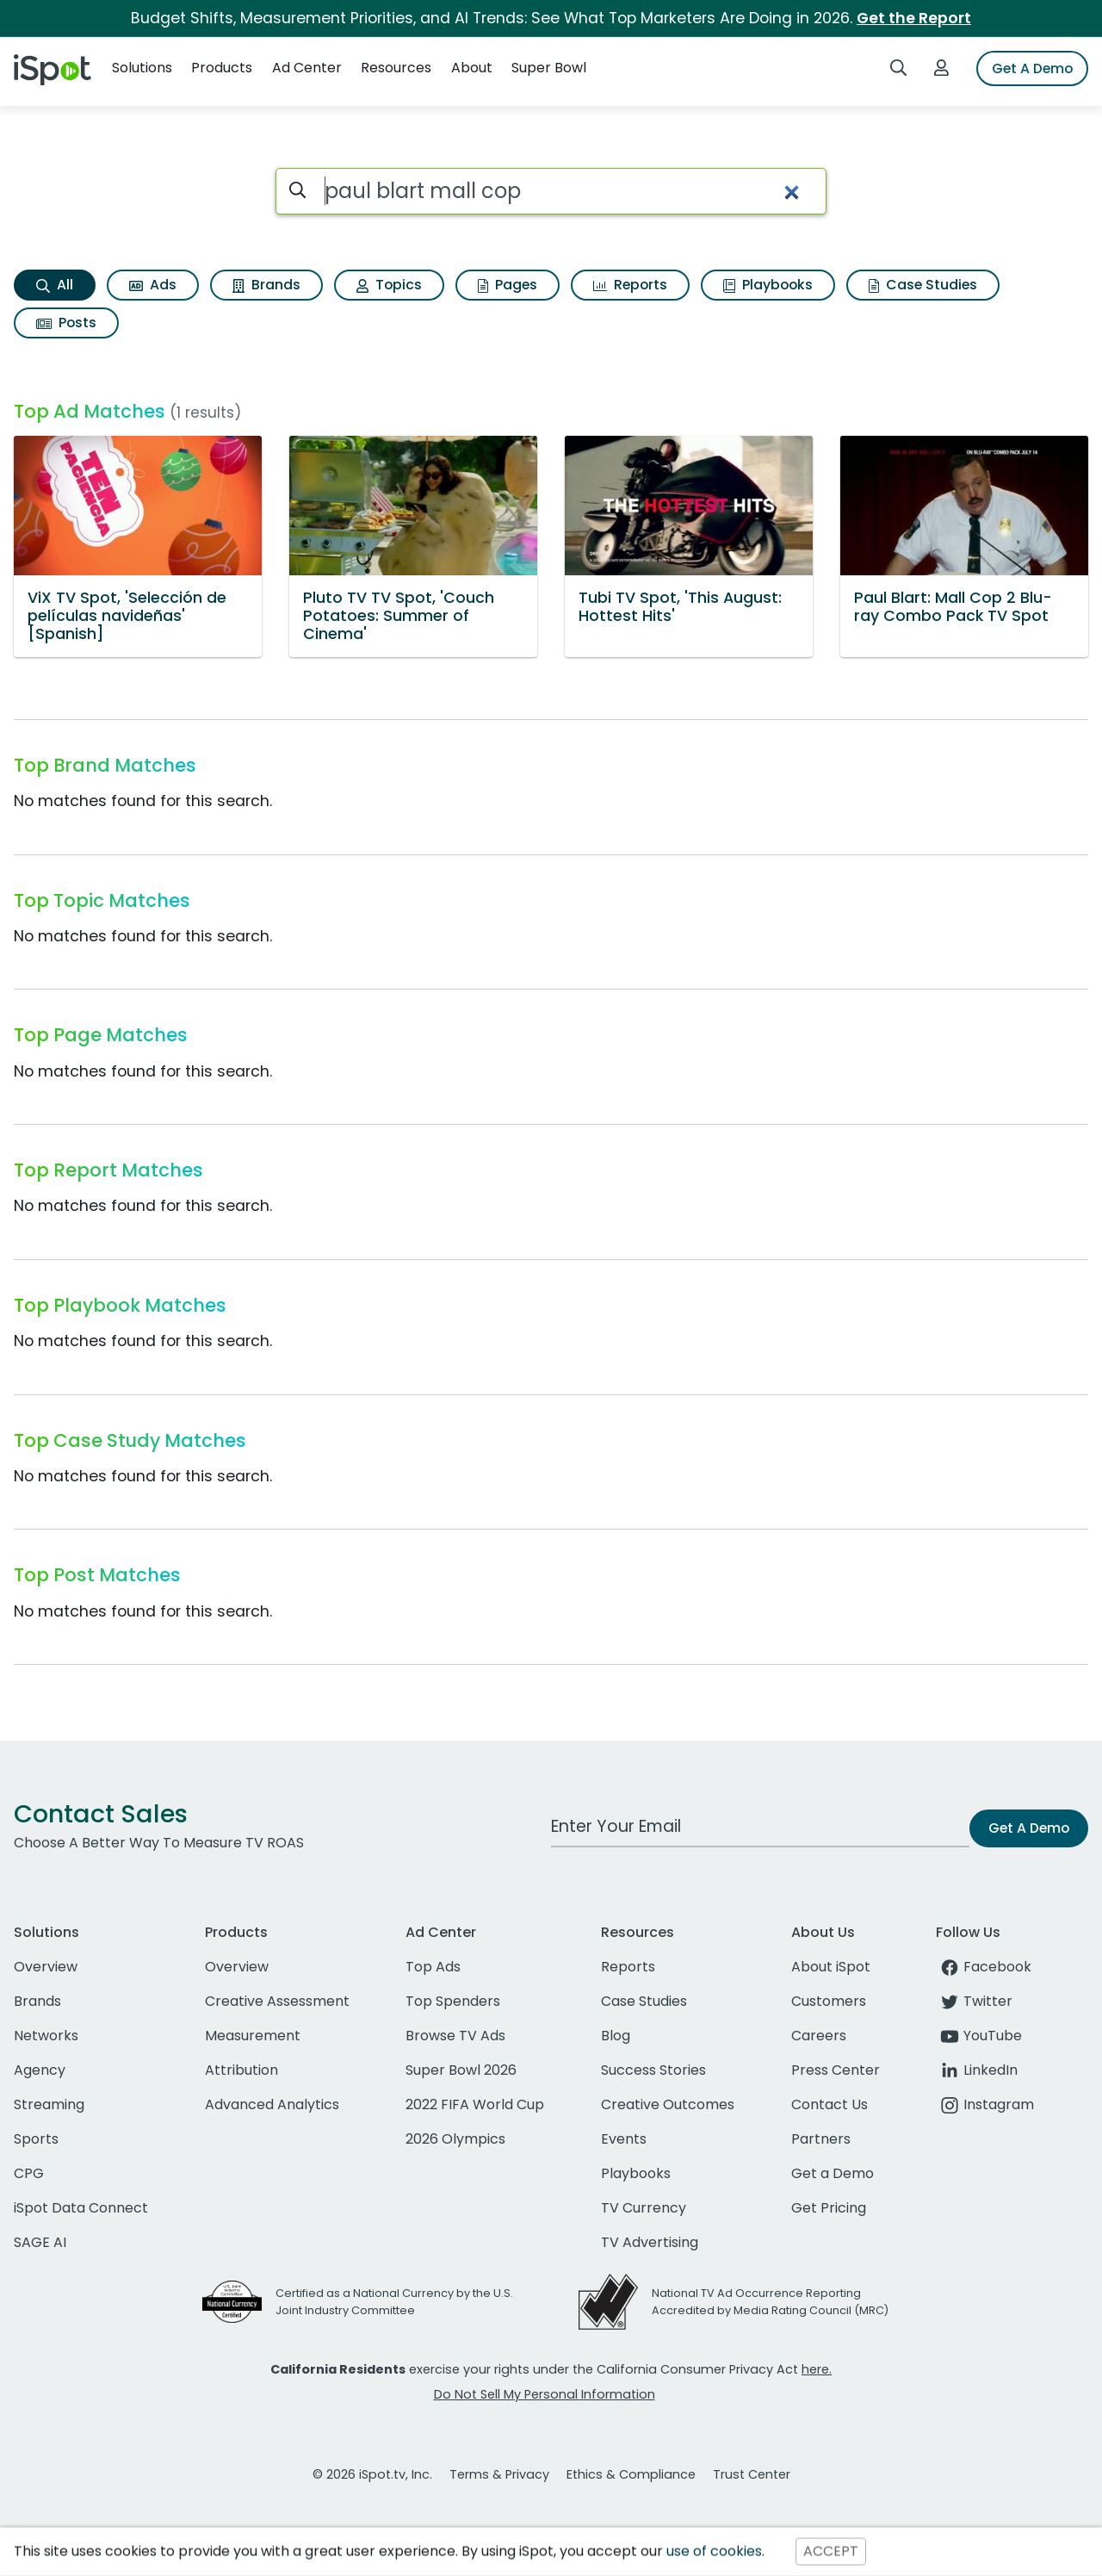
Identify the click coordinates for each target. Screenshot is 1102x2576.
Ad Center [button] (307, 68)
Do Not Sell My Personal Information (544, 2394)
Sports (36, 2139)
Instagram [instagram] (985, 2104)
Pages (507, 285)
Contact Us (829, 2104)
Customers (828, 2001)
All (54, 285)
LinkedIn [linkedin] (977, 2070)
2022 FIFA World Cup (475, 2104)
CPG (29, 2173)
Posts (66, 322)
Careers (818, 2035)
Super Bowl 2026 (461, 2070)
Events (624, 2139)
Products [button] (221, 68)
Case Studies (923, 285)
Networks (46, 2035)
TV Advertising (649, 2242)
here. (817, 2369)
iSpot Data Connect (81, 2208)
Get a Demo (832, 2173)
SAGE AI (40, 2242)
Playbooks (768, 285)
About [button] (471, 68)
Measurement (252, 2035)
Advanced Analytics (272, 2104)
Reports (630, 285)
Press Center (835, 2070)
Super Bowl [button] (548, 68)
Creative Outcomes (667, 2104)
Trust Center (751, 2474)
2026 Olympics (455, 2139)
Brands (266, 285)
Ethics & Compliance (631, 2474)
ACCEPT (830, 2551)
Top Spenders (453, 2001)
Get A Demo (1032, 68)
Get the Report (914, 18)
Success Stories (653, 2070)
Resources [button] (396, 68)
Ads (152, 285)
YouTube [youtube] (979, 2035)
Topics (389, 285)
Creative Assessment (277, 2001)
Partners (821, 2139)
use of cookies (714, 2551)
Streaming (49, 2104)
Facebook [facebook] (983, 1967)
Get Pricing (828, 2208)
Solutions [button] (142, 68)
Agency (39, 2070)
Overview (45, 1967)
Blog (615, 2035)
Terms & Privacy (499, 2474)
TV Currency (643, 2208)
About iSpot (830, 1967)
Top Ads (433, 1967)
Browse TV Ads (455, 2035)
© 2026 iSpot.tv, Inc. (372, 2474)
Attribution (241, 2070)
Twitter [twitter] (974, 2001)
